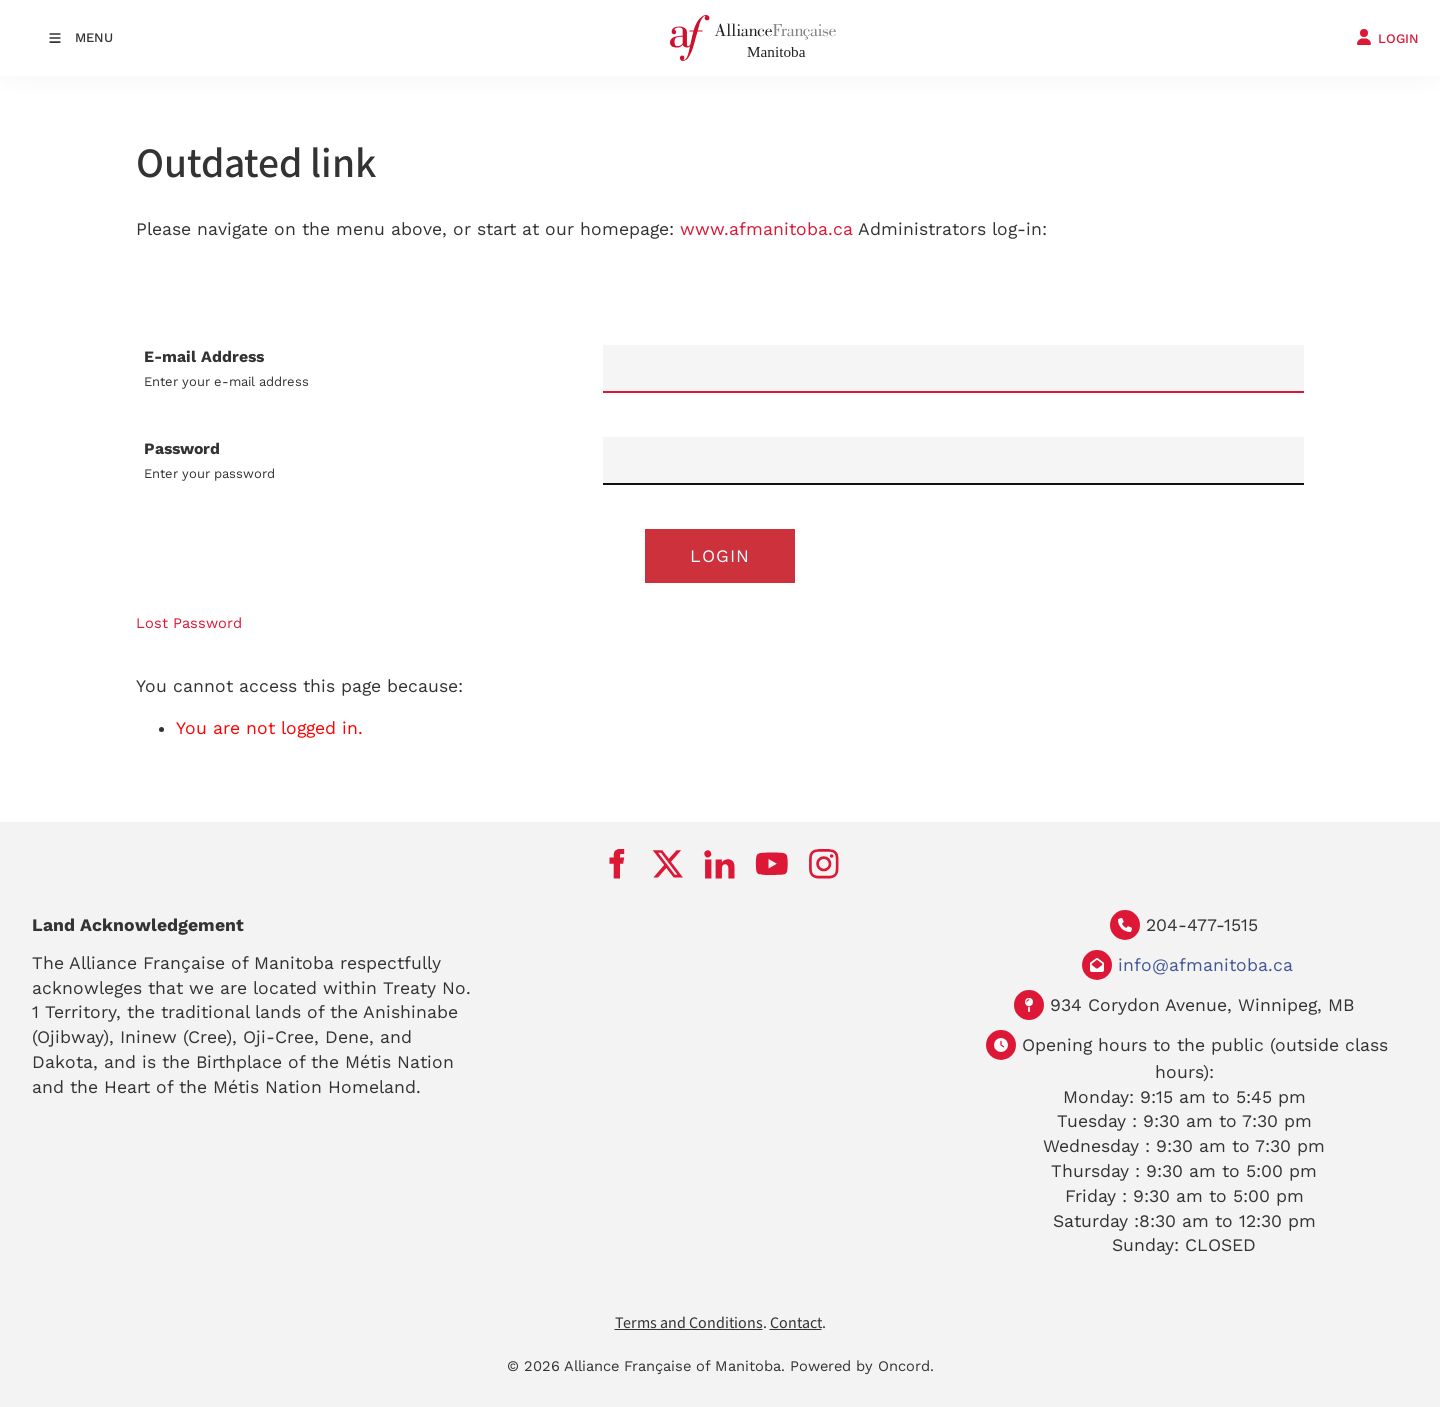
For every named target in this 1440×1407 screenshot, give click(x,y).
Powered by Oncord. (862, 1366)
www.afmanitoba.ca (766, 229)
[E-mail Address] (953, 369)
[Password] (953, 461)
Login (720, 556)
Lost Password (189, 623)
